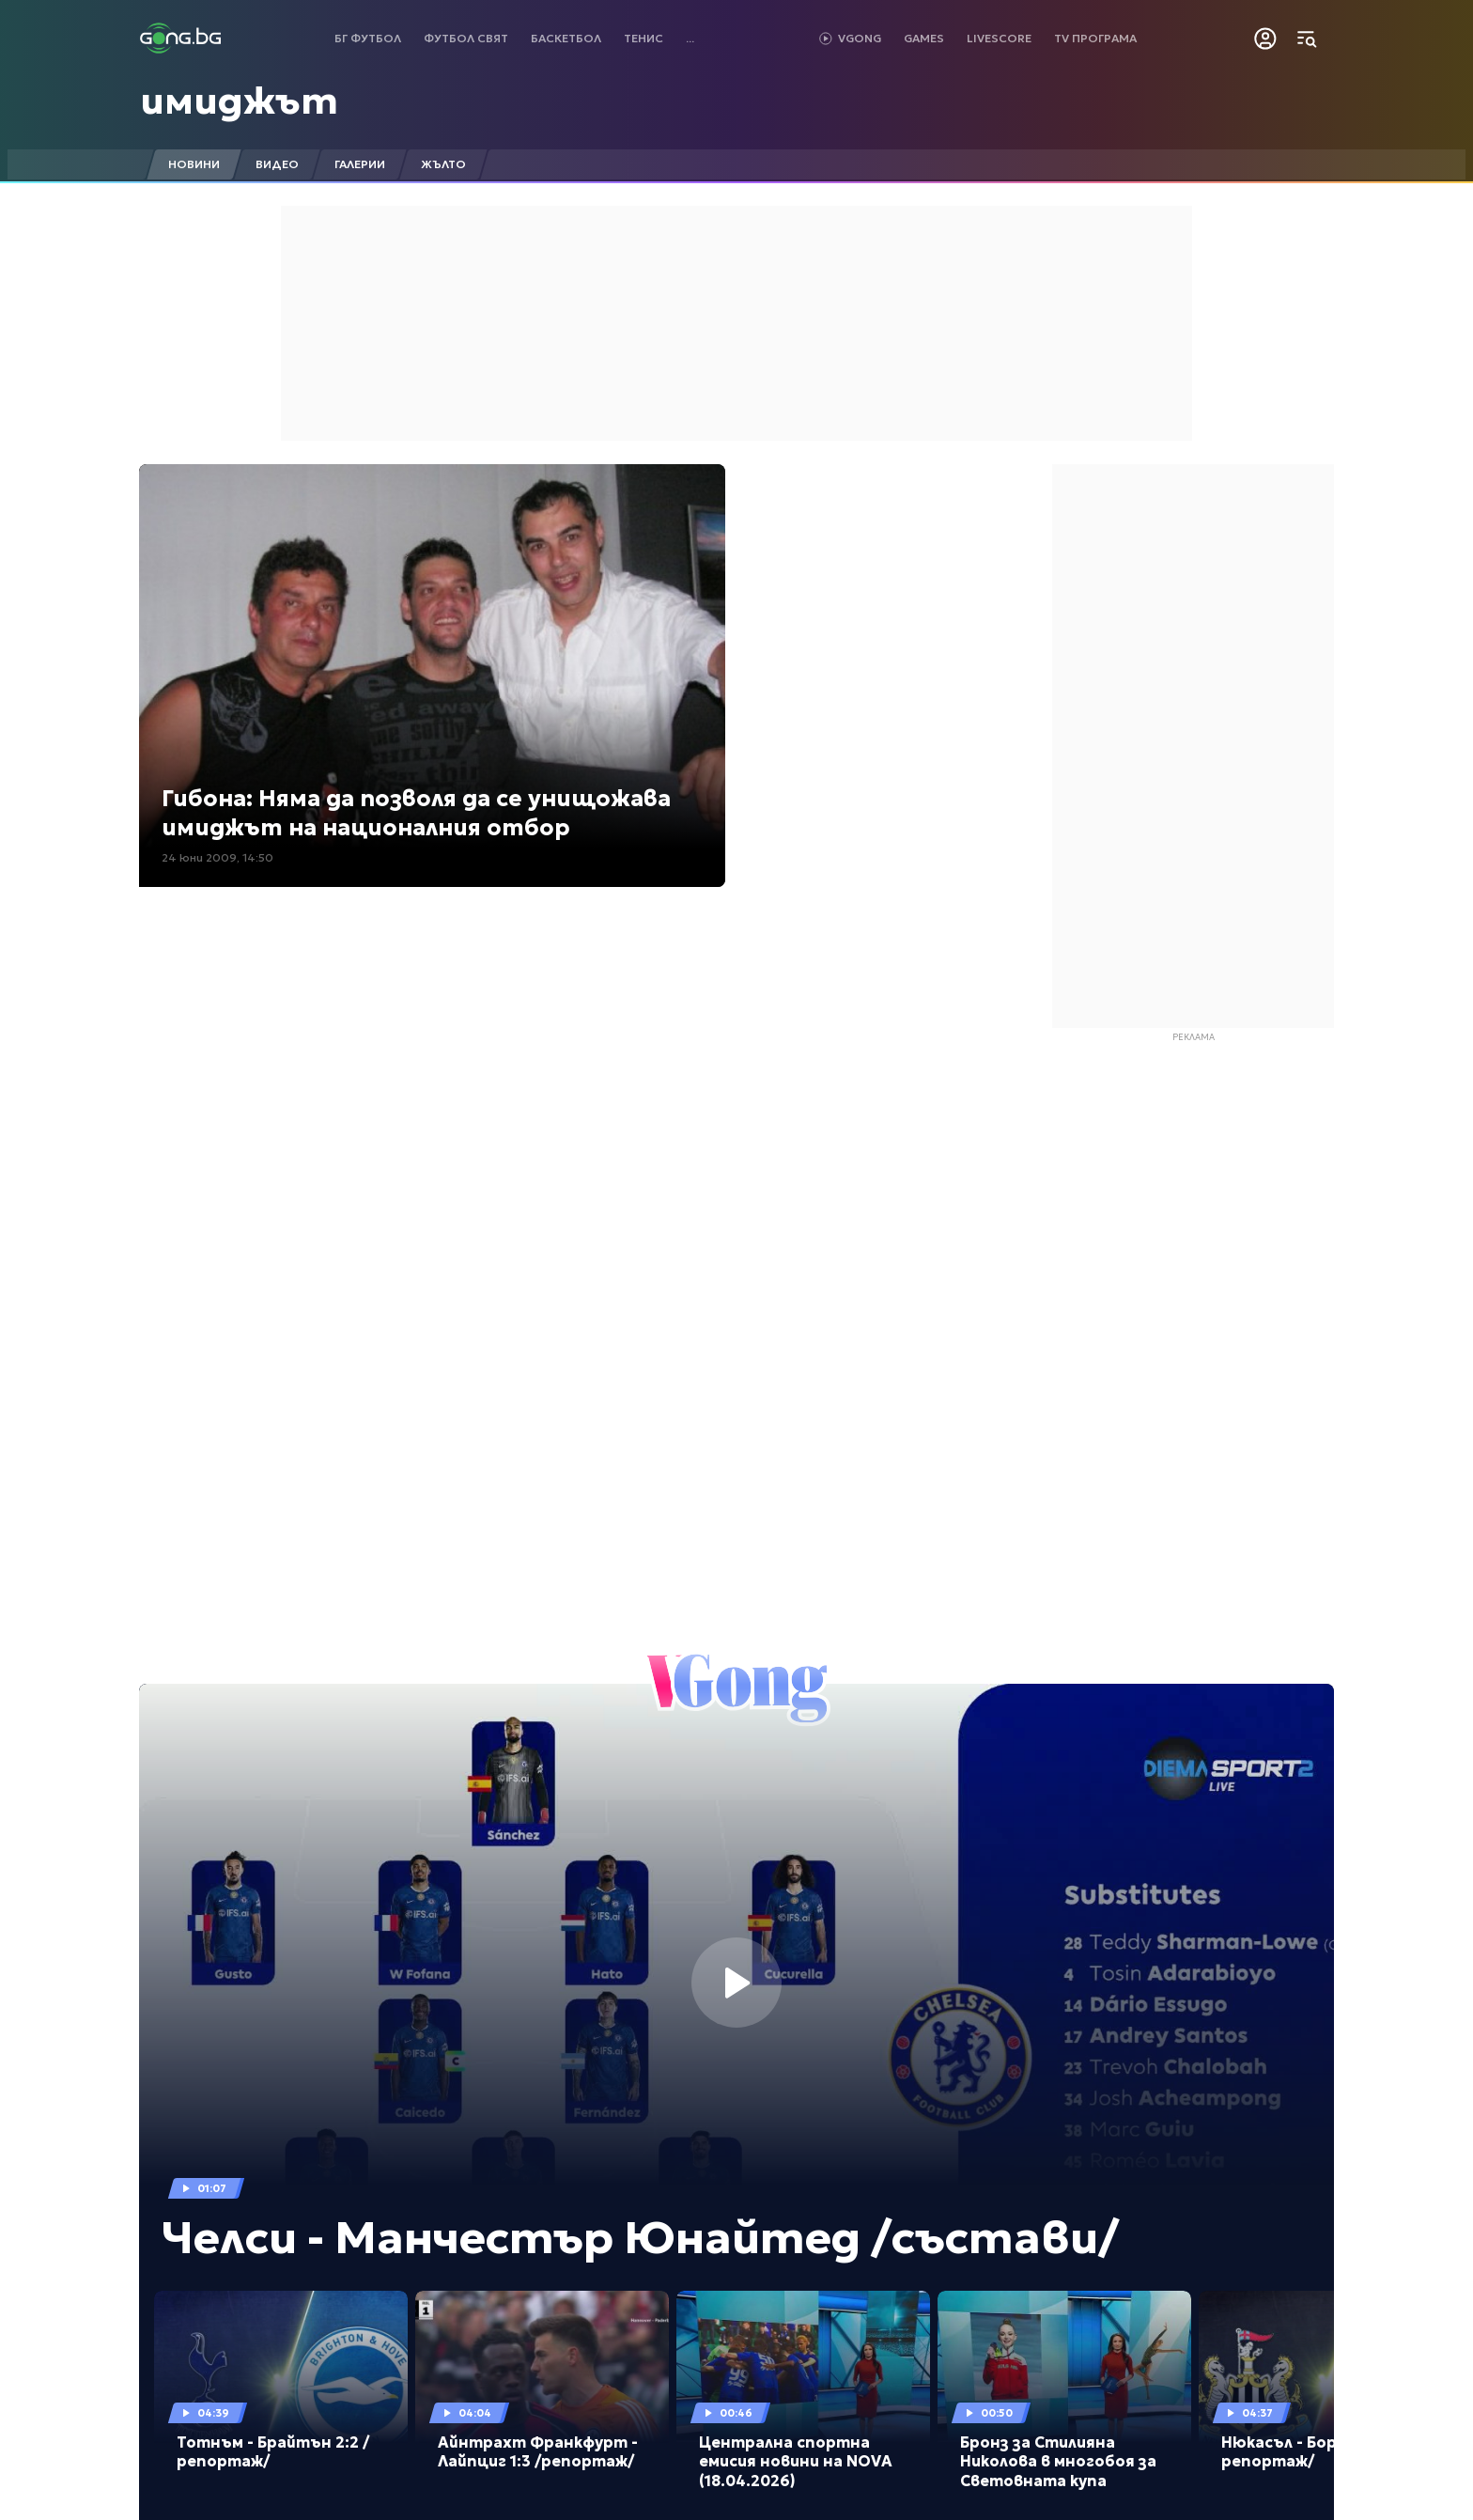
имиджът (239, 100)
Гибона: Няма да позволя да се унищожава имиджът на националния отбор (416, 813)
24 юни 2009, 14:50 (217, 857)
